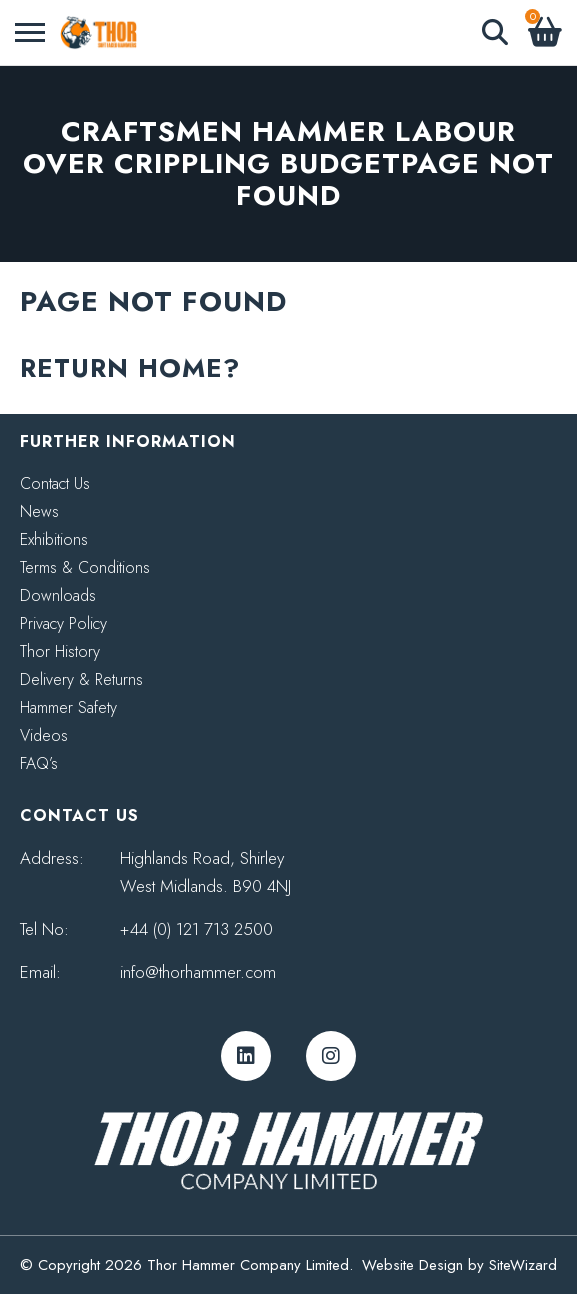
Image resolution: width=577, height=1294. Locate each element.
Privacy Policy (63, 623)
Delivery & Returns (81, 679)
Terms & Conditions (85, 567)
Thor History (60, 651)
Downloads (58, 595)
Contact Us (55, 483)
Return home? (130, 368)
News (39, 511)
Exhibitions (54, 539)
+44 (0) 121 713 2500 (196, 929)
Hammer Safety (68, 707)
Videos (44, 735)
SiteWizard (523, 1265)
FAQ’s (39, 763)
